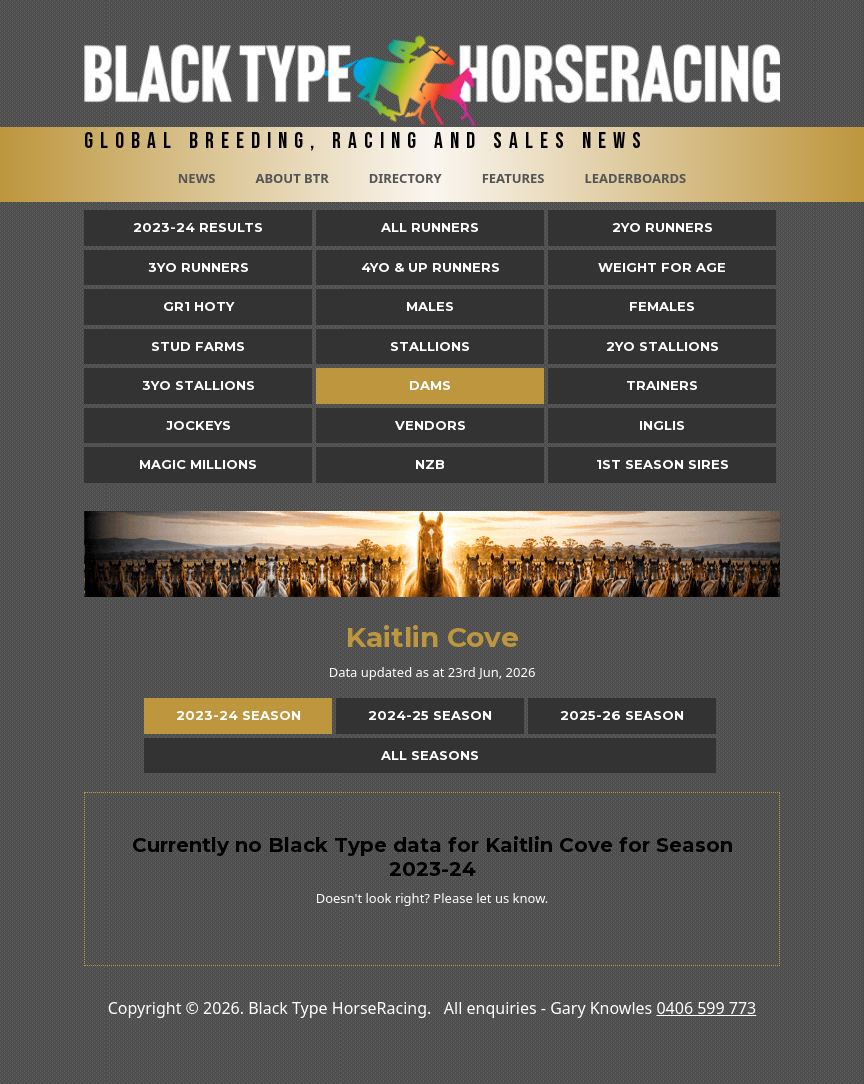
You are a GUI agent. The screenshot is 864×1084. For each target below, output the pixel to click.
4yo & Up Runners (430, 267)
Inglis (662, 425)
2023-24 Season (238, 715)
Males (430, 306)
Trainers (662, 385)
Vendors (430, 425)
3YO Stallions (198, 385)
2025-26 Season (622, 715)
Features (513, 178)
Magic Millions (198, 464)
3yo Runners (198, 267)
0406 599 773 (706, 1008)
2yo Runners (662, 227)
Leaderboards (635, 178)
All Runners (430, 227)
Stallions (430, 346)
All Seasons (430, 755)
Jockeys (198, 425)
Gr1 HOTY (198, 306)
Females (662, 306)
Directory (405, 178)
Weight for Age (662, 267)
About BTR (291, 178)
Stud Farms (198, 346)
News (197, 178)
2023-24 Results (198, 227)
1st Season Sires (662, 464)
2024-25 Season (430, 715)
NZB (430, 464)
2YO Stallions (662, 346)
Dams (430, 385)
